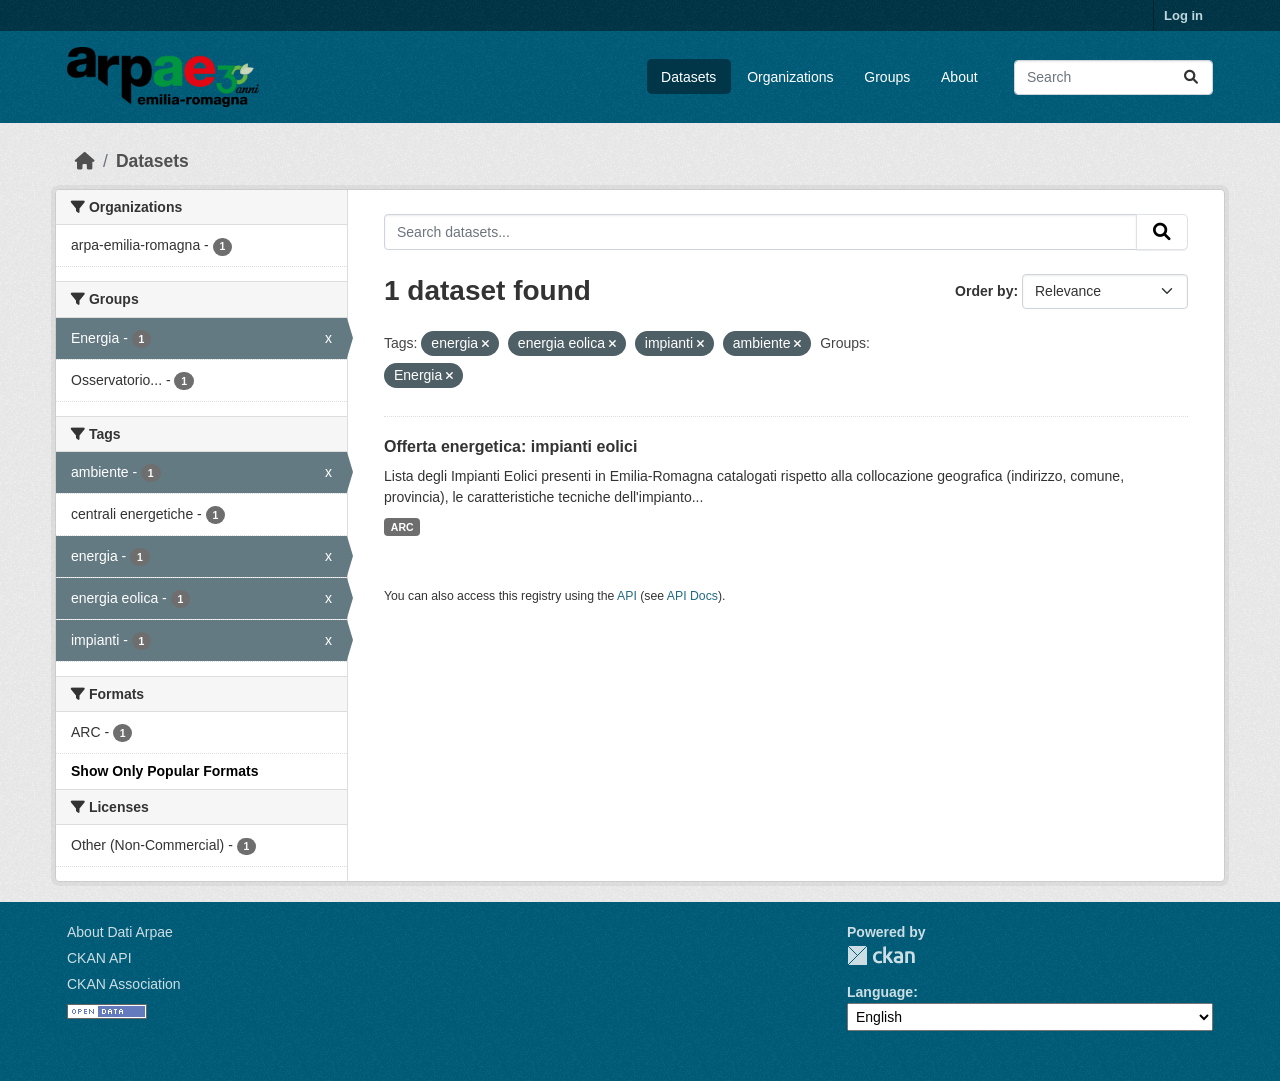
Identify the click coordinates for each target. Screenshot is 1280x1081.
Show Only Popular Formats (164, 771)
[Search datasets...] (1113, 77)
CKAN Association (124, 984)
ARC (402, 527)
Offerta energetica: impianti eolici (510, 446)
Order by (984, 291)
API (627, 596)
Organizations (790, 77)
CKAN (881, 955)
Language (880, 992)
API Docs (692, 596)
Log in (1183, 15)
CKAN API (99, 958)
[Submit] (1191, 77)
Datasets (688, 77)
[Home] (85, 161)
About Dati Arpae (120, 932)
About (959, 77)
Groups (887, 77)
